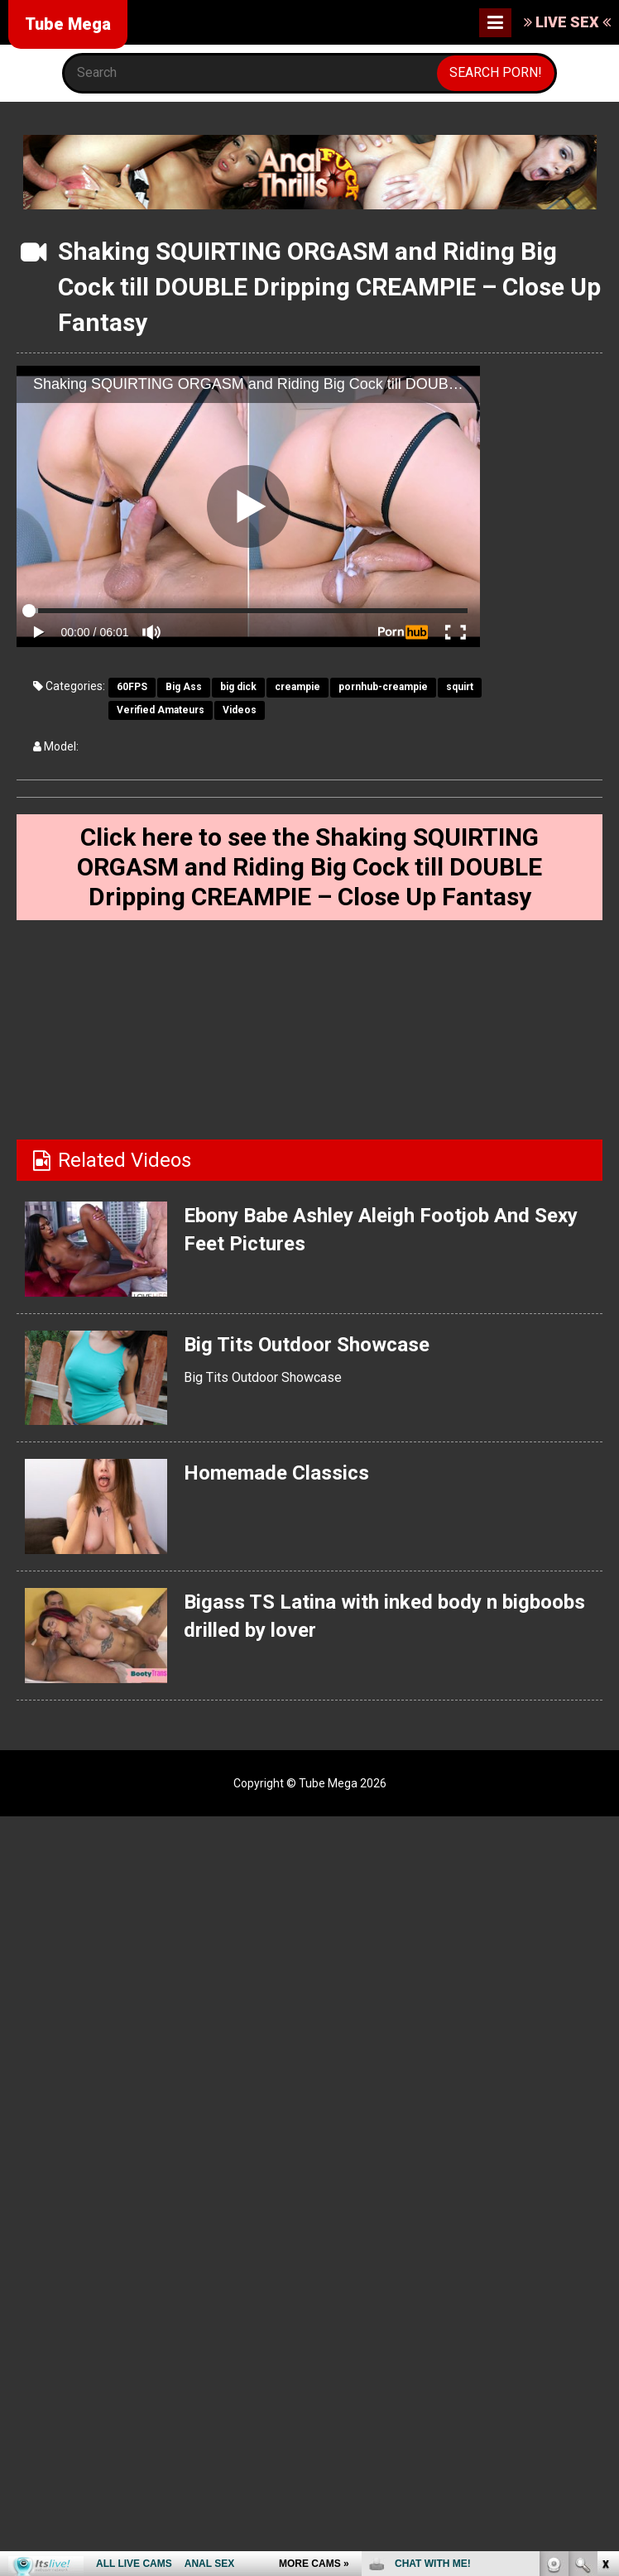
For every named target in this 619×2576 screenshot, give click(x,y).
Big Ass (184, 687)
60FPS (132, 687)
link (604, 2317)
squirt (459, 687)
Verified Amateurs (160, 710)
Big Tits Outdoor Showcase (306, 1343)
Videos (240, 710)
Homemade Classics (276, 1473)
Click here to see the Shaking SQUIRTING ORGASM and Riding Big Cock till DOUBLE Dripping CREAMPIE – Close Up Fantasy (310, 867)
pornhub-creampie (383, 687)
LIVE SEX (567, 22)
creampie (297, 687)
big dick (238, 687)
